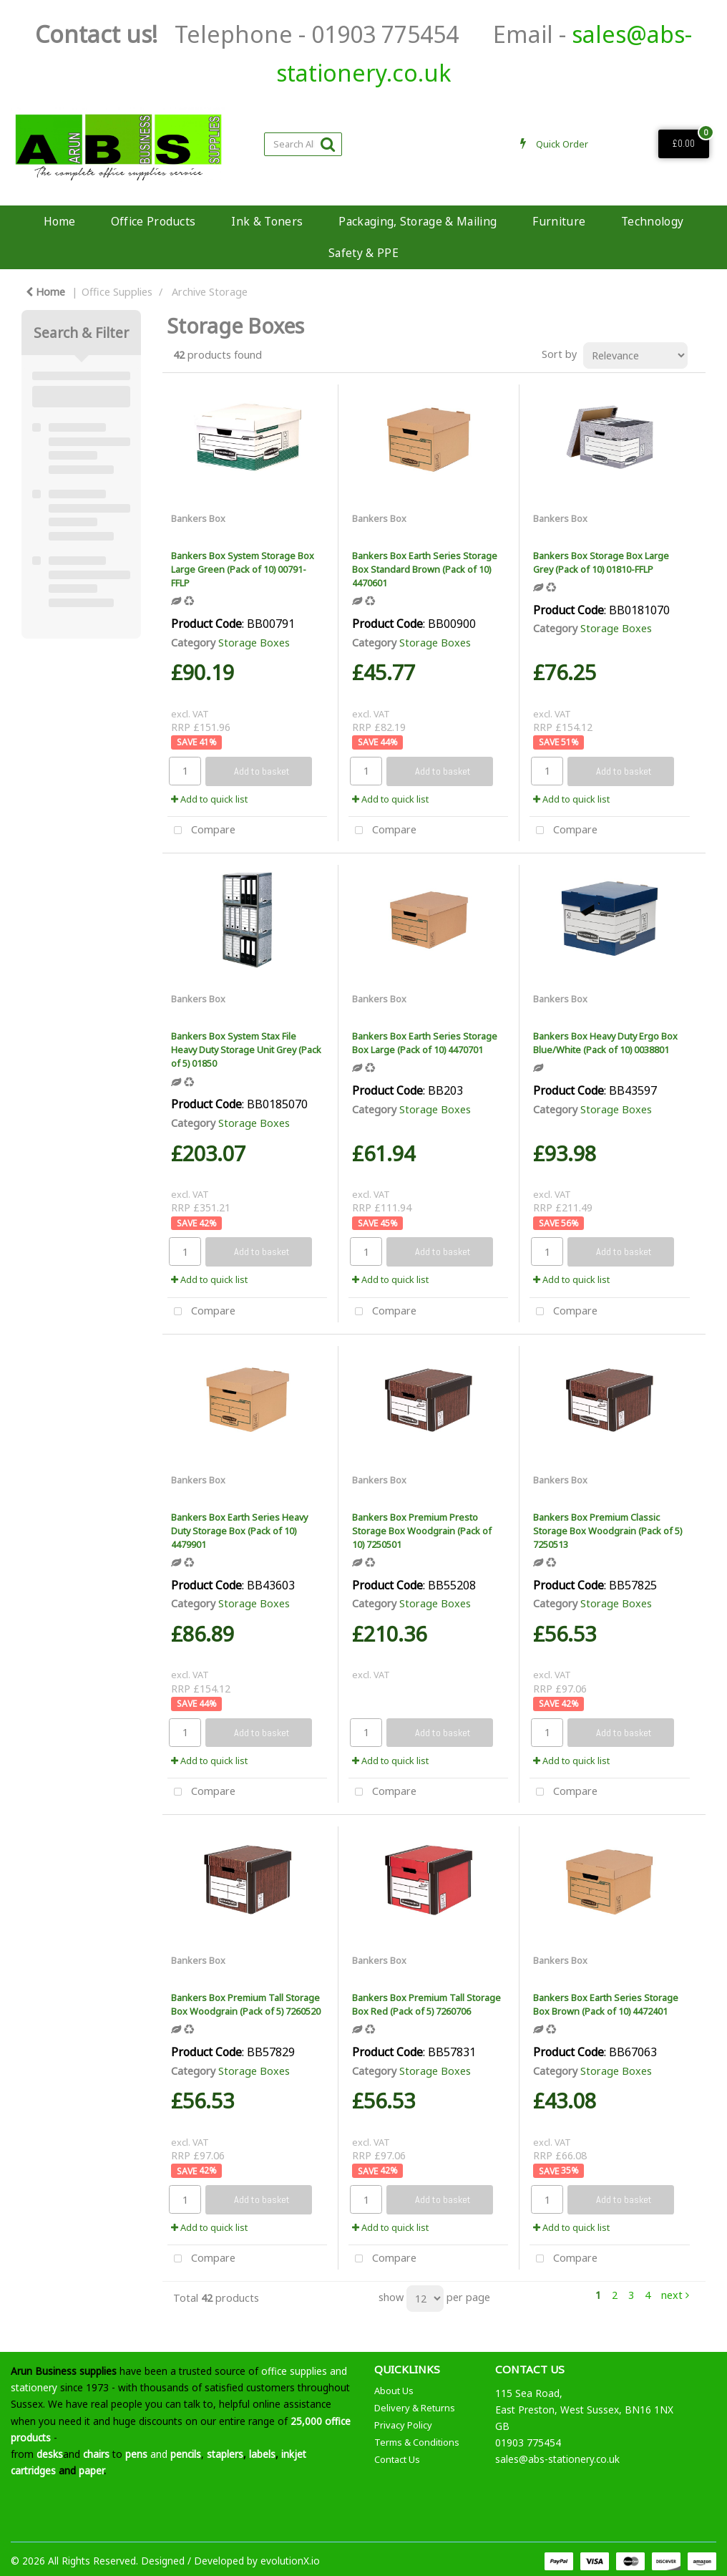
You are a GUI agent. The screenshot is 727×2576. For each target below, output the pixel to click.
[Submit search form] (327, 143)
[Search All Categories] (303, 144)
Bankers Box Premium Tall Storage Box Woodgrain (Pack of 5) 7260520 (246, 2004)
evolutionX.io (290, 2560)
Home (59, 221)
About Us (394, 2390)
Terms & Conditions (416, 2442)
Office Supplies (117, 292)
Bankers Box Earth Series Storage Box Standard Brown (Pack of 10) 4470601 (424, 569)
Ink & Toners (267, 221)
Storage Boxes (254, 642)
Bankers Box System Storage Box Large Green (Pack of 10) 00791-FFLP (242, 569)
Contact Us (397, 2459)
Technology (652, 221)
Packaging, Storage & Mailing (417, 221)
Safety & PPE (363, 253)
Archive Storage (210, 292)
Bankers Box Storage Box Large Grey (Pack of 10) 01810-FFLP (601, 562)
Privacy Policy (403, 2424)
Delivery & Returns (414, 2407)
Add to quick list (209, 799)
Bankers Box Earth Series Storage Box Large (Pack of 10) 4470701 (424, 1043)
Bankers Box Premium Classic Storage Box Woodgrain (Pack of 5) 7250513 (607, 1531)
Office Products (153, 221)
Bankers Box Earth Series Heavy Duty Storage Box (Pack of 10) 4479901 (239, 1531)
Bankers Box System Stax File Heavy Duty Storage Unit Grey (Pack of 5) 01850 (246, 1050)
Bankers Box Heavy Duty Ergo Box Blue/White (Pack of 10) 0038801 (605, 1043)
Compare (201, 830)
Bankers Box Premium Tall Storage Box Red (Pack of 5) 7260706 (426, 2004)
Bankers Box (198, 518)
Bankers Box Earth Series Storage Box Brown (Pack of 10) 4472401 (605, 2004)
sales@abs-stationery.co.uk (557, 2459)
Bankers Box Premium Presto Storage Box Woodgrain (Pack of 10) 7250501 (422, 1531)
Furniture (558, 221)
